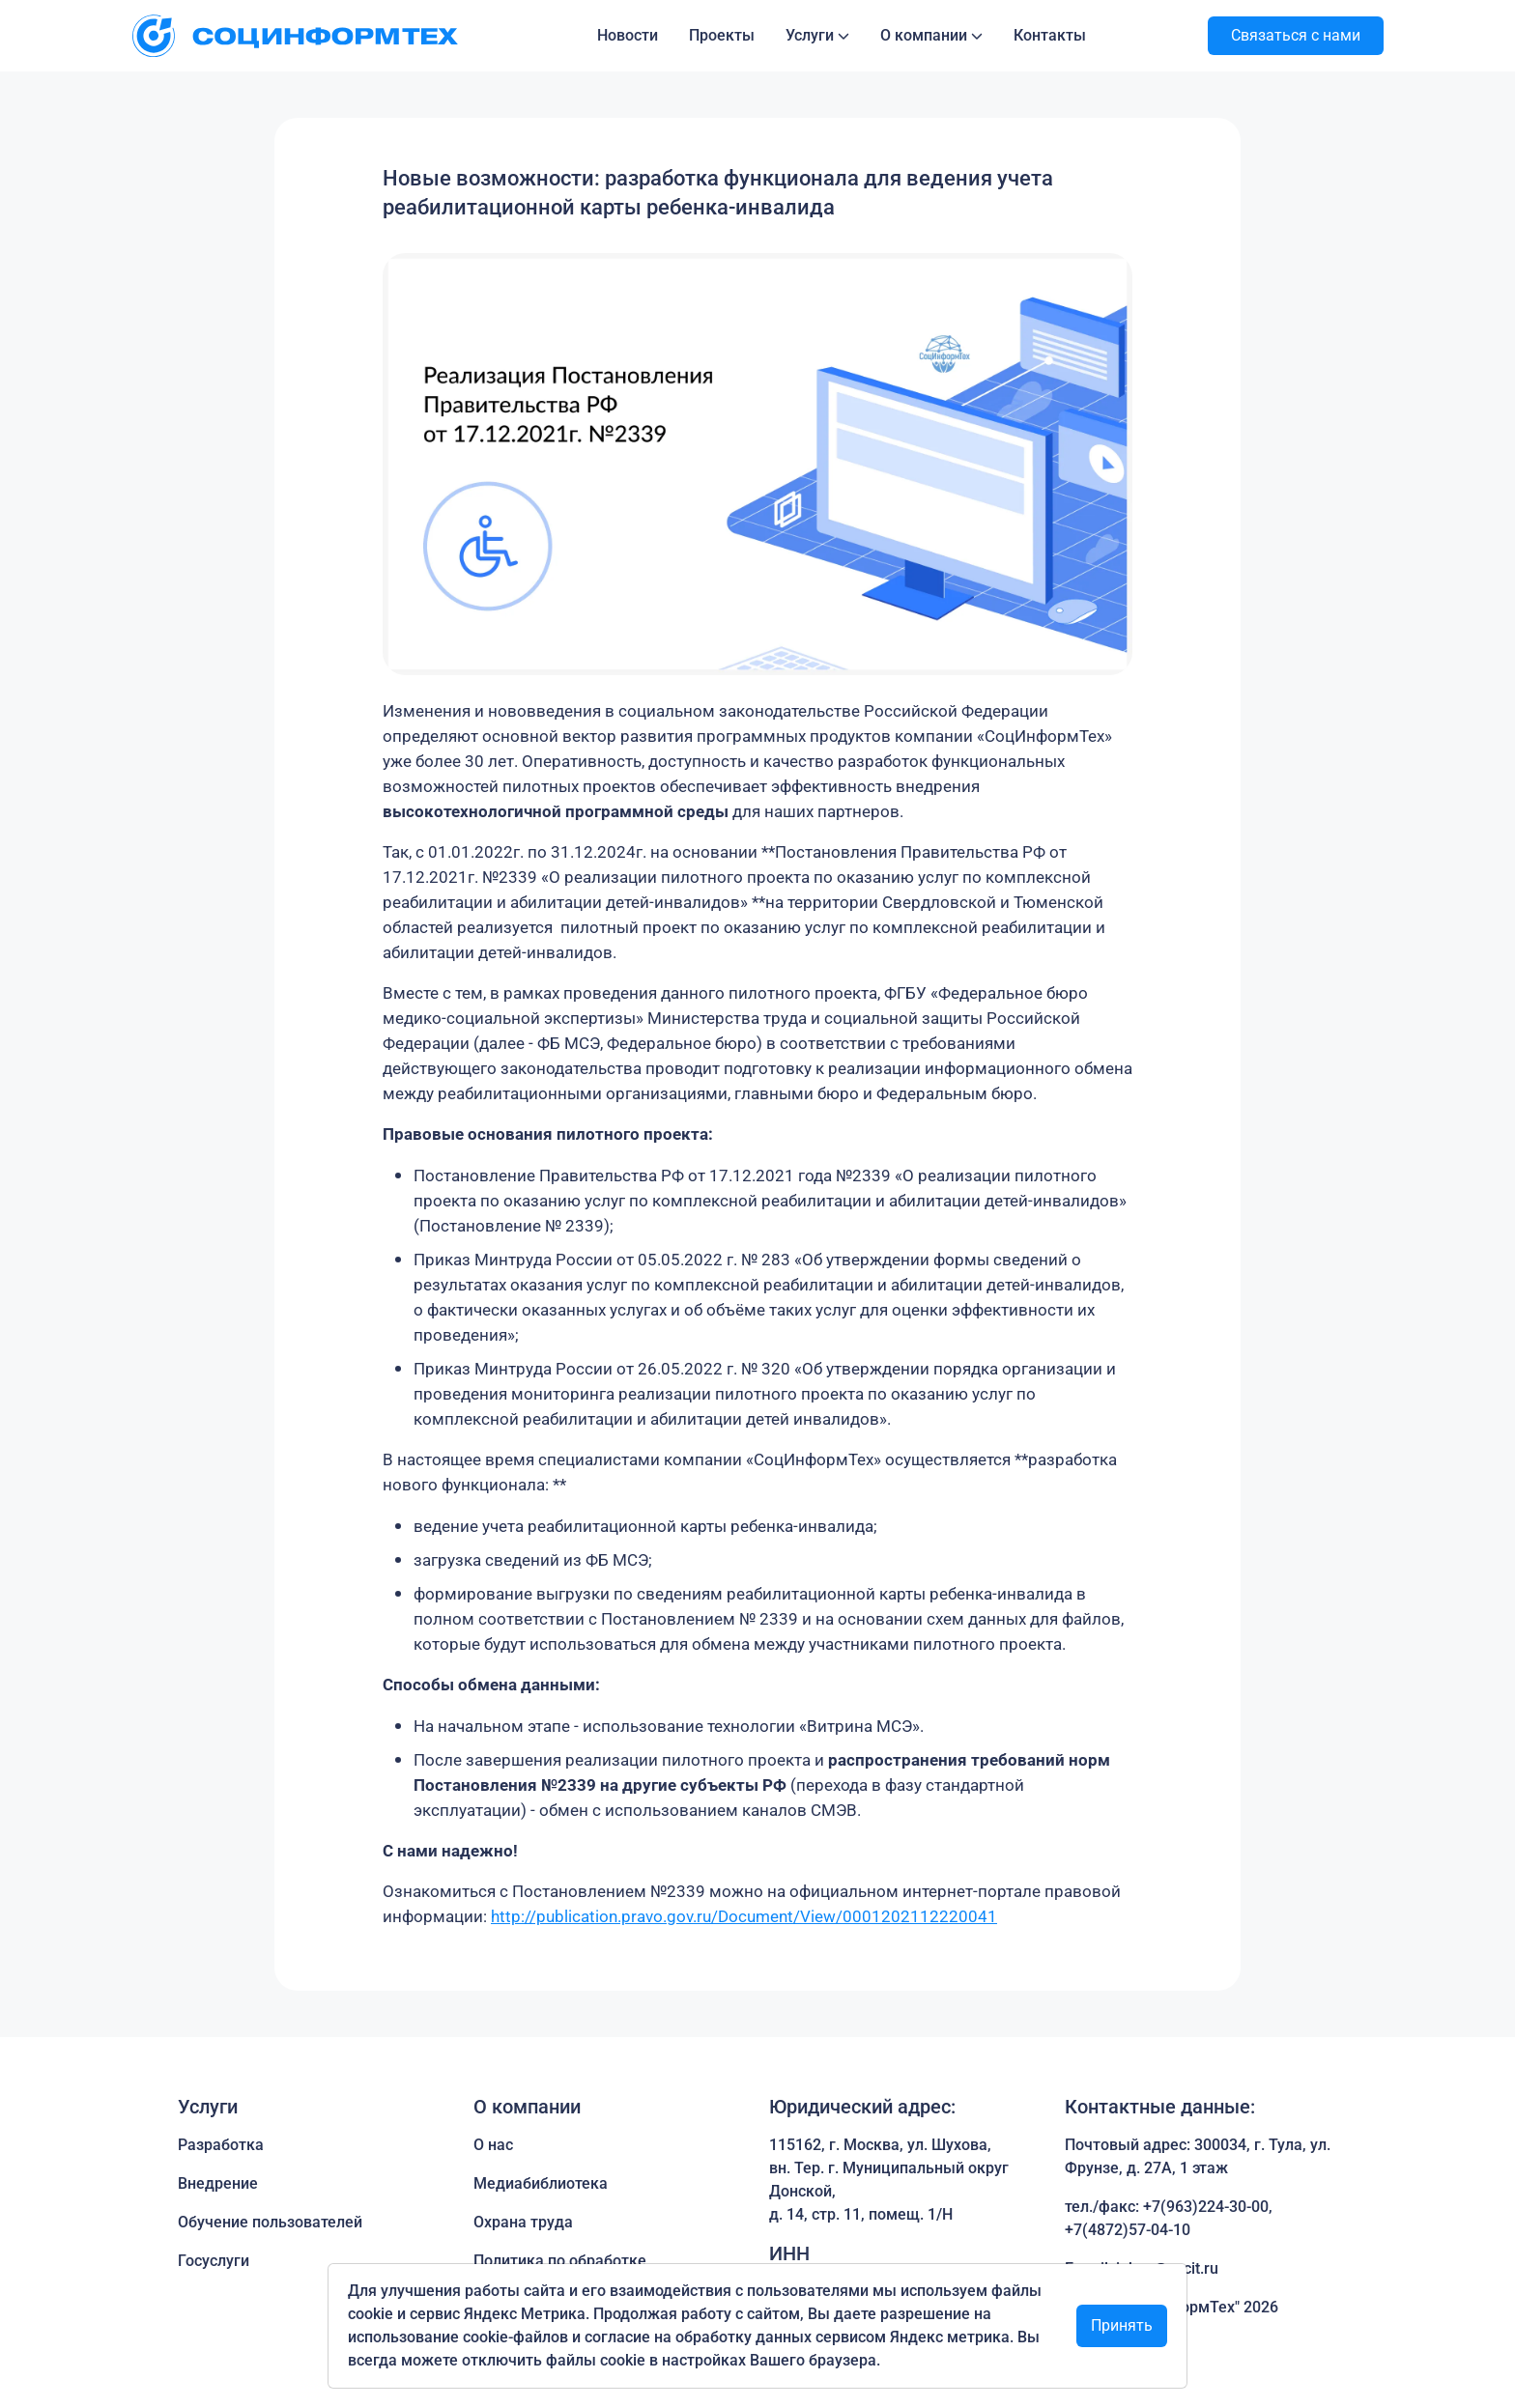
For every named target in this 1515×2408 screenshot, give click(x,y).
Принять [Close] (1122, 2325)
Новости (627, 35)
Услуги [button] (810, 35)
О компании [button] (923, 35)
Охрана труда (523, 2222)
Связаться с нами (1295, 35)
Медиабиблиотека (540, 2183)
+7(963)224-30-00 (1206, 2206)
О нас (493, 2145)
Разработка (221, 2145)
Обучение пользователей (270, 2222)
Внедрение (218, 2183)
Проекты (722, 35)
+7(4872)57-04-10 (1127, 2230)
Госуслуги (213, 2261)
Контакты (1050, 35)
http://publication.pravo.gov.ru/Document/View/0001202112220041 (744, 1916)
